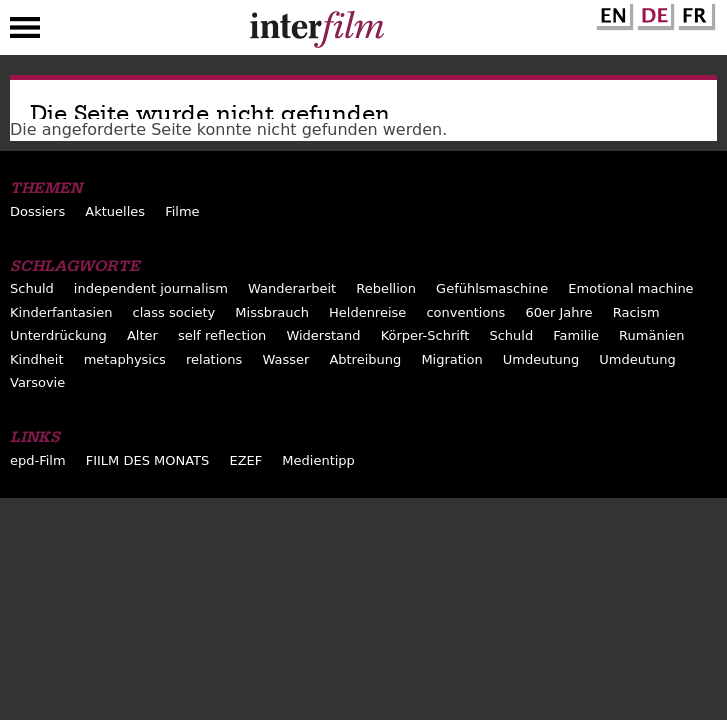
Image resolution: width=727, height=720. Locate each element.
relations (214, 359)
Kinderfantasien (61, 312)
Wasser (285, 359)
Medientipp (318, 460)
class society (174, 312)
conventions (465, 312)
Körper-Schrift (425, 335)
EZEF (245, 460)
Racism (636, 312)
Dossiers (37, 211)
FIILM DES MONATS (148, 460)
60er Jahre (558, 312)
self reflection (222, 335)
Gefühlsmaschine (492, 288)
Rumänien (651, 335)
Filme (182, 211)
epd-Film (38, 460)
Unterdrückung (58, 335)
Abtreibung (365, 359)
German (653, 13)
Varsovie (37, 382)
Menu (25, 32)
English (612, 13)
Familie (576, 335)
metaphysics (125, 359)
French (694, 13)
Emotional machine (630, 288)
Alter (142, 335)
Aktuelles (115, 211)
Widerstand (323, 335)
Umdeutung (541, 359)
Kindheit (37, 359)
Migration (451, 359)
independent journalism (151, 288)
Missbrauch (272, 312)
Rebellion (386, 288)
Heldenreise (367, 312)
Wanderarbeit (292, 288)
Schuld (32, 288)
